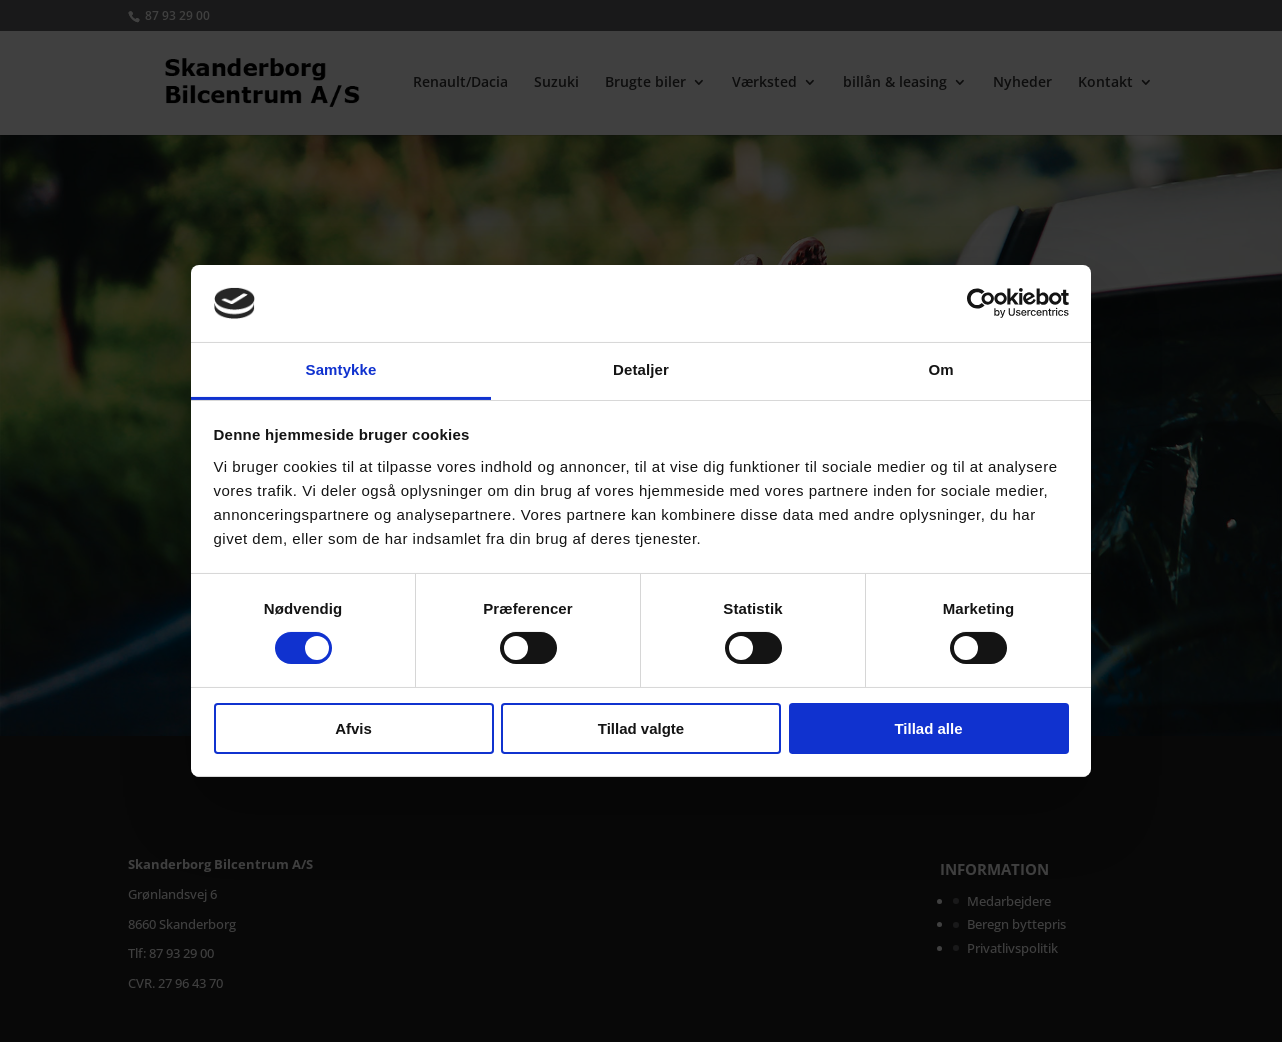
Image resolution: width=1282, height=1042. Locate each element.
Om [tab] (940, 369)
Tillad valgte (641, 728)
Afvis (353, 728)
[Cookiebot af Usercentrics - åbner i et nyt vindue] (981, 303)
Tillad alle (928, 728)
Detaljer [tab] (641, 369)
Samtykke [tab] (341, 369)
